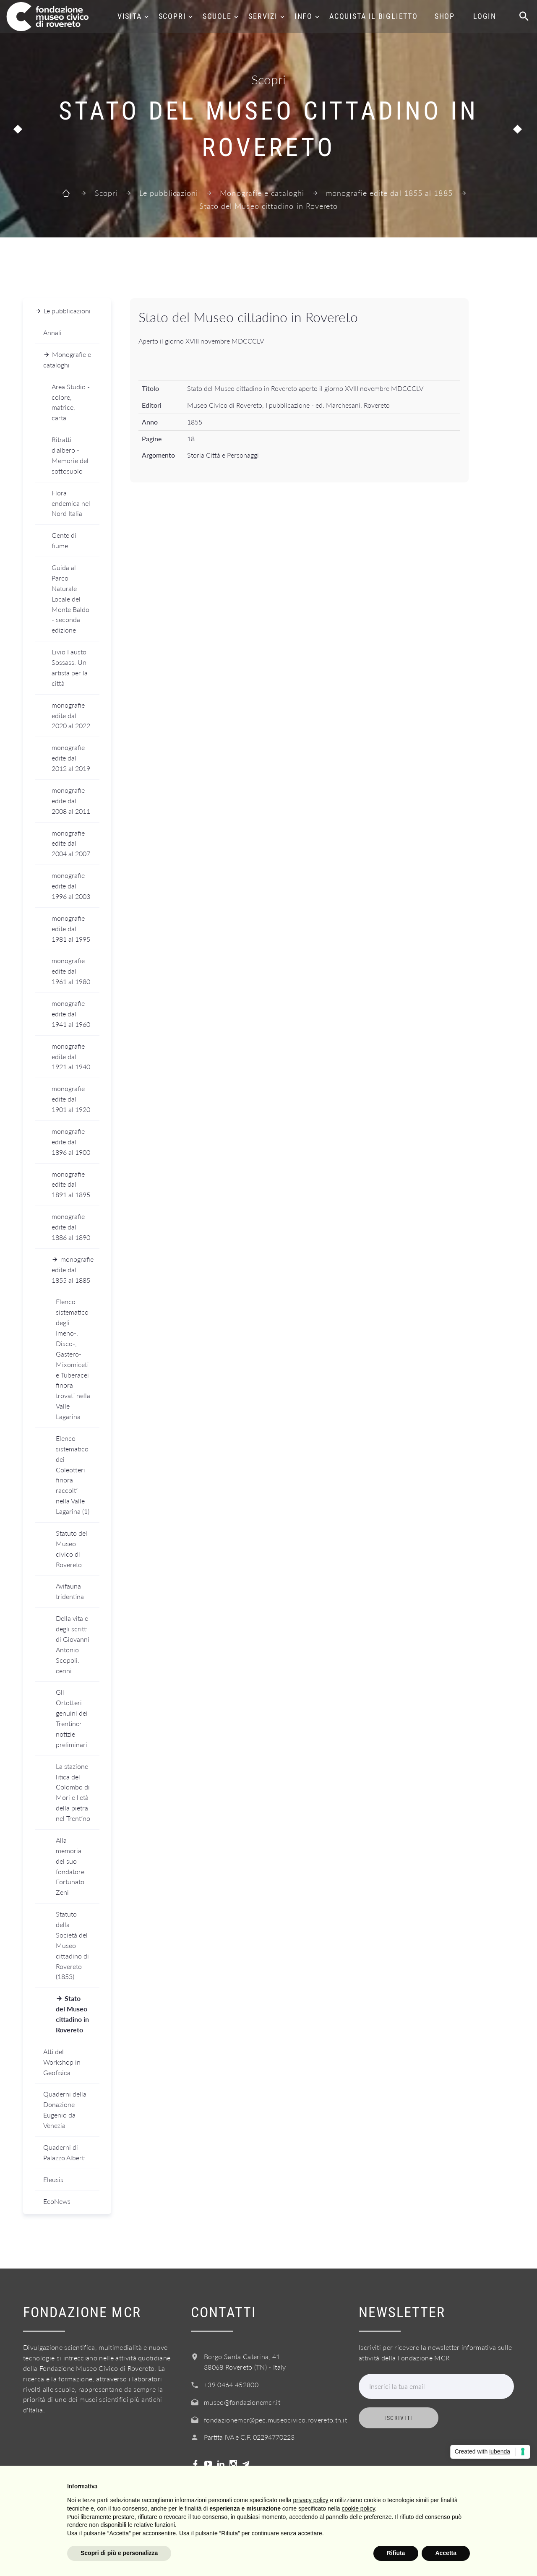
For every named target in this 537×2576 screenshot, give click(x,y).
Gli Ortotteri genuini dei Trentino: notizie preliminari (72, 1718)
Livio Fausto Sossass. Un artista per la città (70, 667)
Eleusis (53, 2179)
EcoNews (56, 2201)
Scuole (217, 16)
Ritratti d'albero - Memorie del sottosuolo (70, 455)
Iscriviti (398, 2418)
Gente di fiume (64, 540)
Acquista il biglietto (373, 16)
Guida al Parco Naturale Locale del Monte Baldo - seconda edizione (70, 598)
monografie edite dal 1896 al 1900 (71, 1141)
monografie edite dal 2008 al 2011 (71, 800)
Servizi (263, 16)
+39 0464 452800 (231, 2384)
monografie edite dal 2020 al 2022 (71, 715)
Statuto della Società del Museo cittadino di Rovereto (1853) (72, 1945)
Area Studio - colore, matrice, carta (71, 402)
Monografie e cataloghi (262, 193)
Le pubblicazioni (168, 193)
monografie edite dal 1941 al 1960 (71, 1013)
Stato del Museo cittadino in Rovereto (72, 2014)
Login (484, 16)
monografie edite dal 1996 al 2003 (71, 885)
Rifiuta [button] (396, 2553)
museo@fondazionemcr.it (242, 2402)
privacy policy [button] (310, 2500)
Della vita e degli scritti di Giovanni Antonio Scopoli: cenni (72, 1644)
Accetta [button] (445, 2553)
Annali (52, 332)
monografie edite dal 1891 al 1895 (71, 1184)
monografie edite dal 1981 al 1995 (71, 928)
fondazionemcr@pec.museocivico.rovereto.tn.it (275, 2420)
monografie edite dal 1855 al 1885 (389, 193)
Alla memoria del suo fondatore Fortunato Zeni (70, 1866)
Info (304, 16)
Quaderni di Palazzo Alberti (64, 2152)
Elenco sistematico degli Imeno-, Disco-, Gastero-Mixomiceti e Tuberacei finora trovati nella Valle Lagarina (73, 1358)
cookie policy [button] (358, 2508)
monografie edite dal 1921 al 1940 (71, 1056)
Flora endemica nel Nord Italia (71, 503)
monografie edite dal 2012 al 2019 (71, 757)
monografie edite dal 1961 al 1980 (71, 970)
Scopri (172, 16)
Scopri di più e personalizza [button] (119, 2553)
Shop (445, 16)
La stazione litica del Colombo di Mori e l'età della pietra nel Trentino (73, 1792)
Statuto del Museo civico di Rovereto (71, 1548)
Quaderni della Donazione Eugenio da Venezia (64, 2109)
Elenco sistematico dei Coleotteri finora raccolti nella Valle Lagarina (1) (72, 1474)
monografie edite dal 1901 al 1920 (71, 1098)
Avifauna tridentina (70, 1591)
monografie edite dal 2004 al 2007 (71, 843)
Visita (129, 16)
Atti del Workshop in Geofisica (62, 2061)
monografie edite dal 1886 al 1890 (71, 1226)
